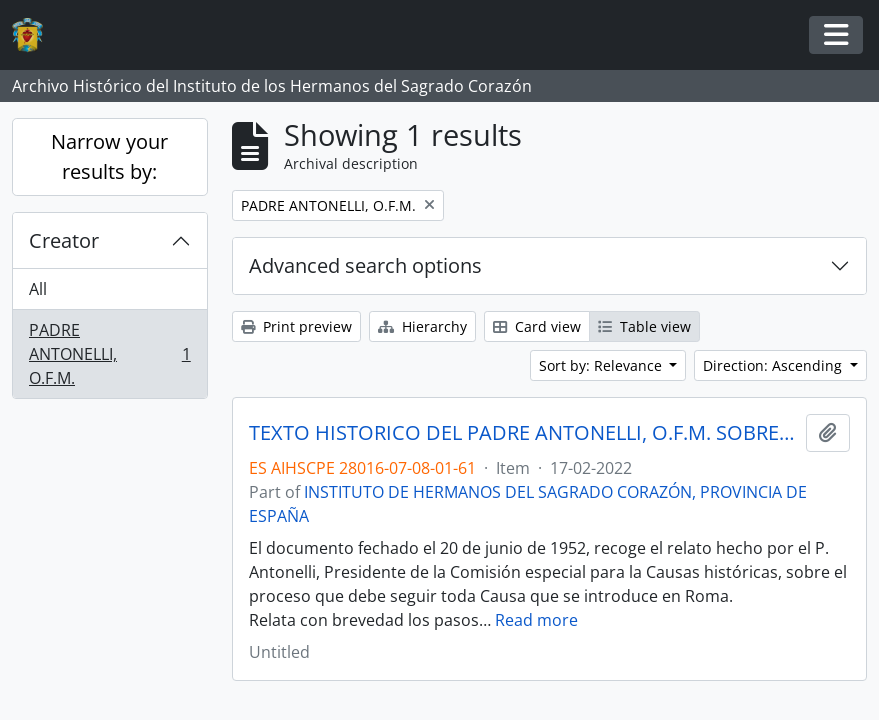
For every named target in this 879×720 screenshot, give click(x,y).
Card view (537, 326)
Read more (536, 620)
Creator (64, 240)
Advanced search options (365, 265)
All (38, 289)
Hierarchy (422, 326)
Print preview (296, 326)
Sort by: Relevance (602, 365)
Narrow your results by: (109, 156)
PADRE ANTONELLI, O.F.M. (109, 354)
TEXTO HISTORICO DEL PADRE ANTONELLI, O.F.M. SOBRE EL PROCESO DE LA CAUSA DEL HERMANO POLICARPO (523, 433)
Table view (644, 326)
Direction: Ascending (774, 365)
